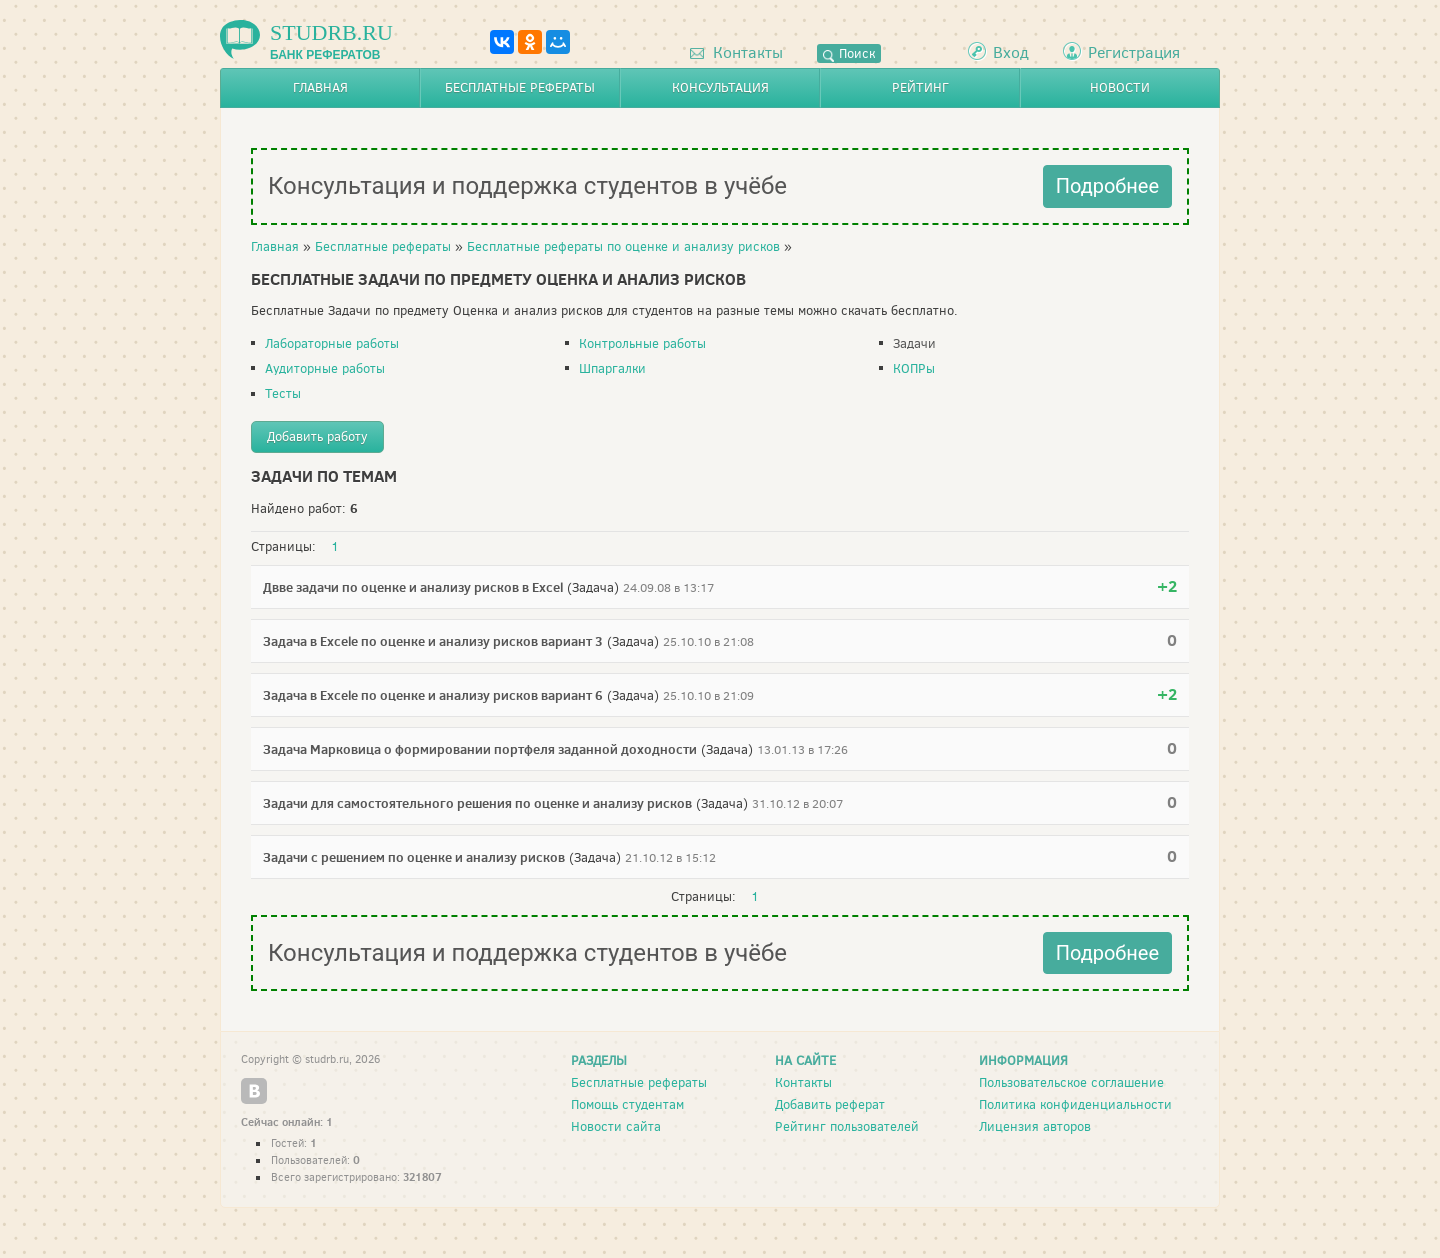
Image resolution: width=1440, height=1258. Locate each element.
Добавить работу (317, 436)
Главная (320, 87)
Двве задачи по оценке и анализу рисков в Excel (413, 587)
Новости (1120, 87)
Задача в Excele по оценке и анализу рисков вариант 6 (433, 695)
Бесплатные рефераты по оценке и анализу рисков (623, 246)
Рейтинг (920, 87)
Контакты (736, 52)
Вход (1011, 52)
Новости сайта (616, 1126)
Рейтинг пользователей (847, 1126)
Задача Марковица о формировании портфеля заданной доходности (480, 749)
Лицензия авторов (1035, 1126)
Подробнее (1107, 186)
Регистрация (1134, 52)
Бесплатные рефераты (520, 87)
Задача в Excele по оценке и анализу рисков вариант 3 (433, 641)
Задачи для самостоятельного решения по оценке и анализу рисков (477, 803)
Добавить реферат (830, 1104)
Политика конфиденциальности (1075, 1104)
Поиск (849, 53)
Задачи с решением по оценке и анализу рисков (414, 857)
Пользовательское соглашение (1071, 1082)
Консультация (720, 87)
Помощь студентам (627, 1104)
